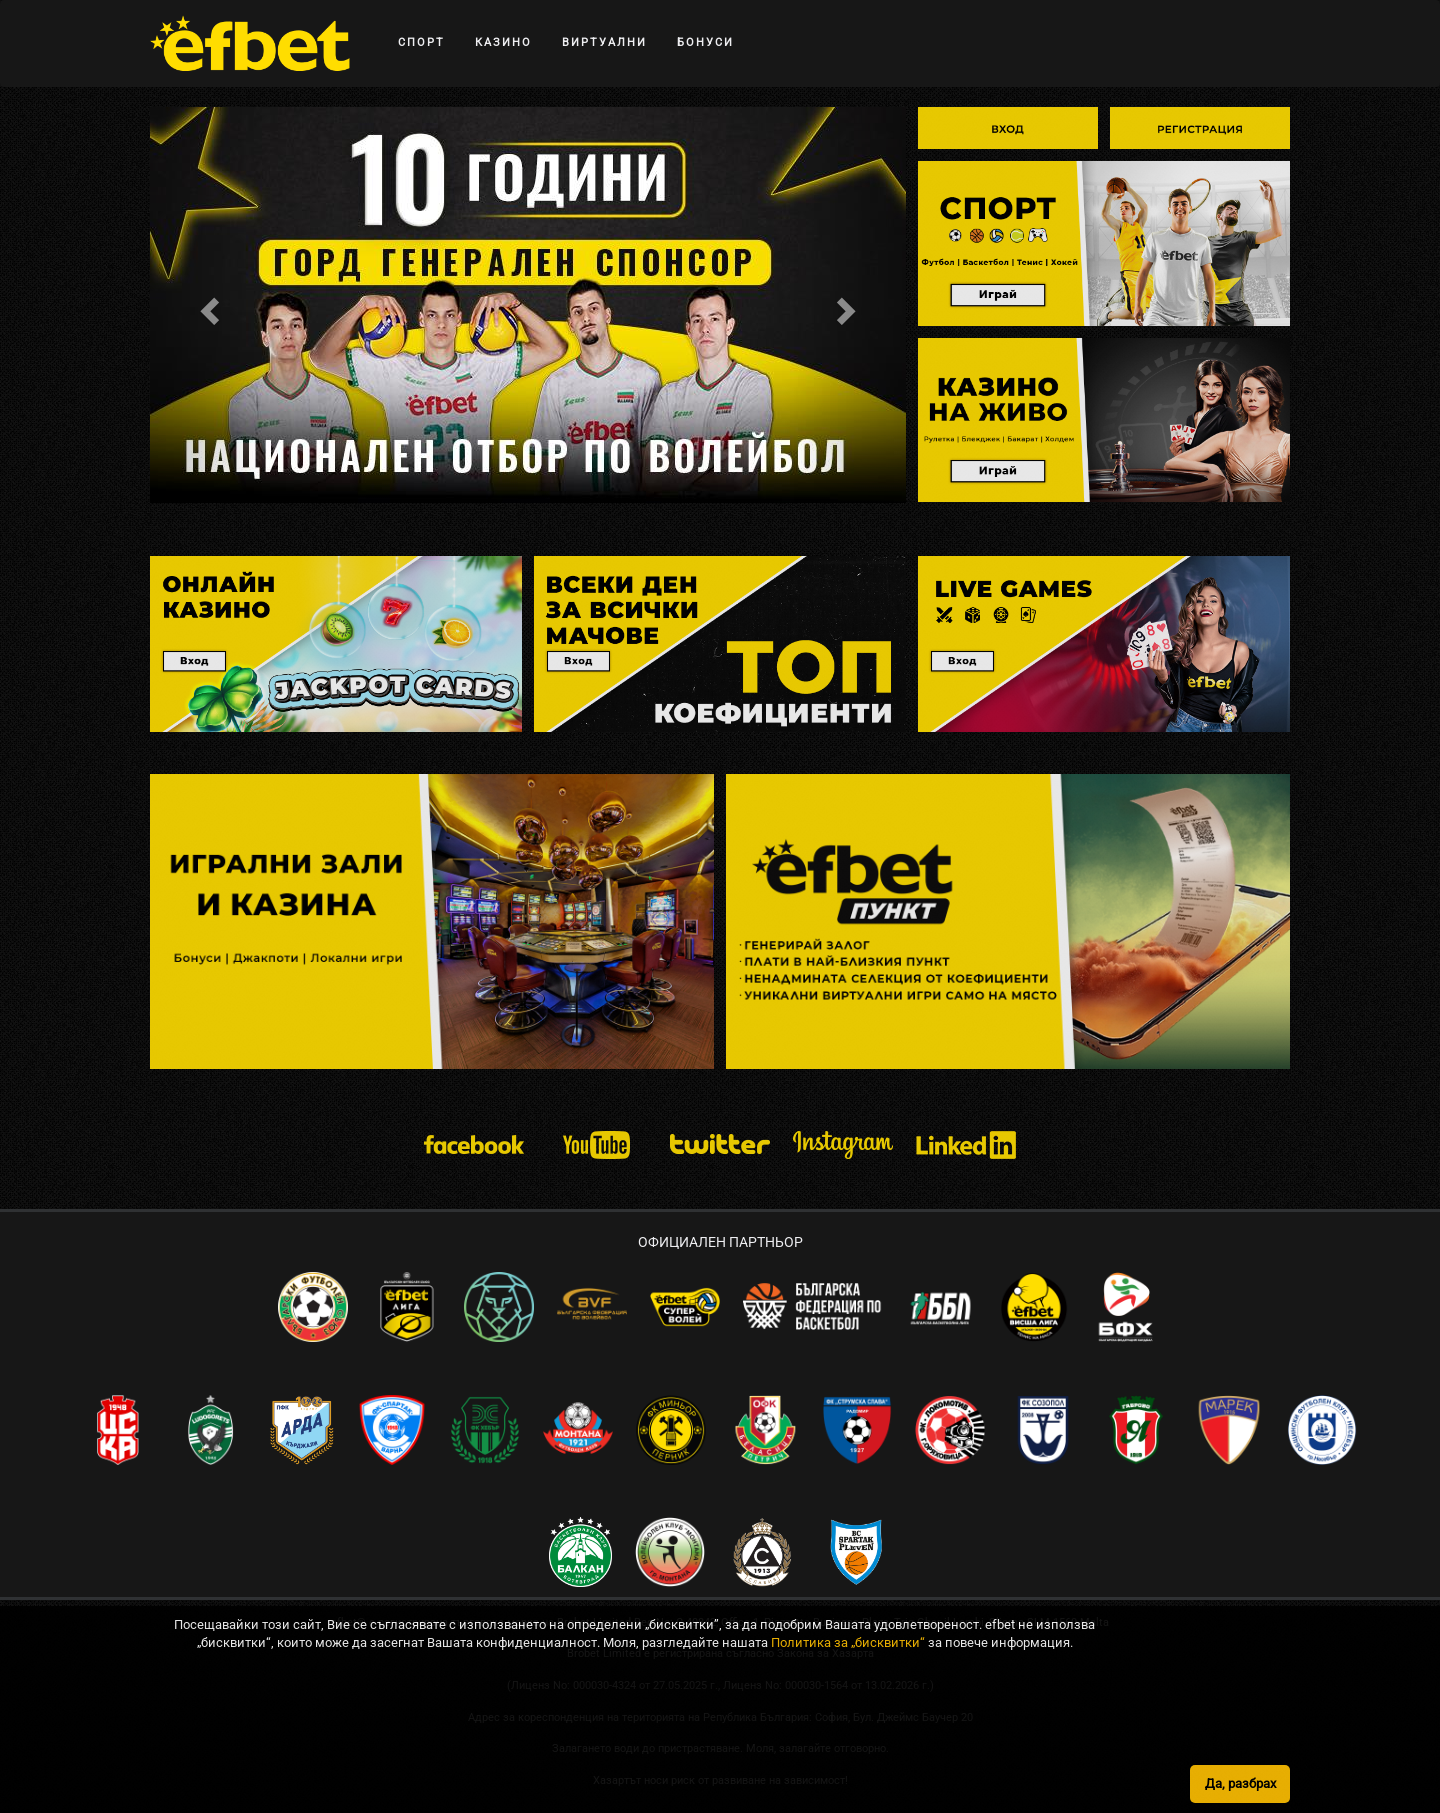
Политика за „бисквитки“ (848, 1790)
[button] (206, 305)
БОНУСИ (705, 42)
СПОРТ (421, 42)
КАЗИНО (503, 42)
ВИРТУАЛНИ (604, 42)
